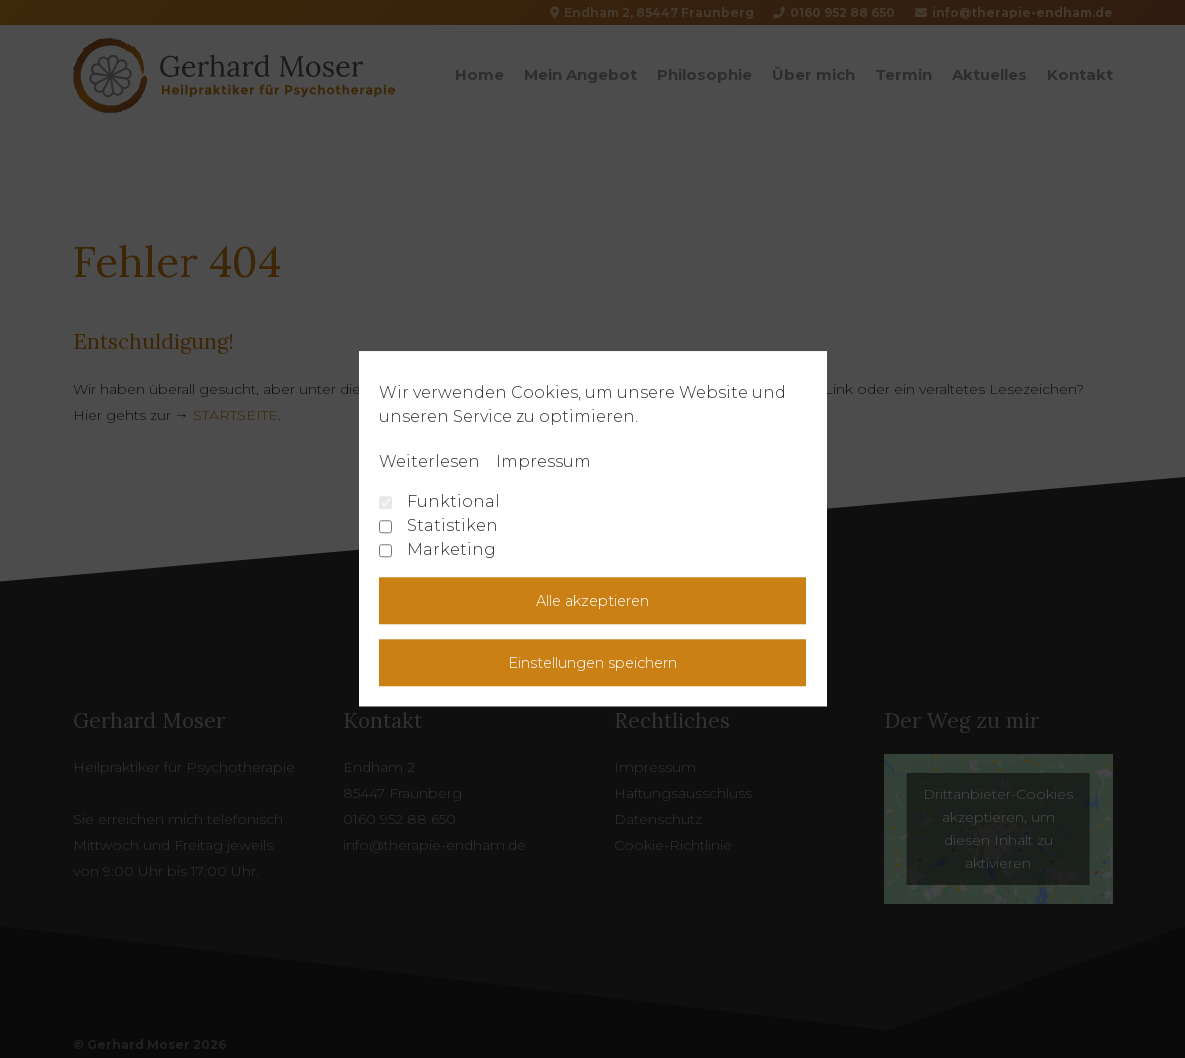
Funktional (439, 501)
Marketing (437, 549)
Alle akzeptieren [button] (592, 601)
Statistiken (438, 525)
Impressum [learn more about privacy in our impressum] (543, 461)
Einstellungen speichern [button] (592, 663)
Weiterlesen (429, 461)
